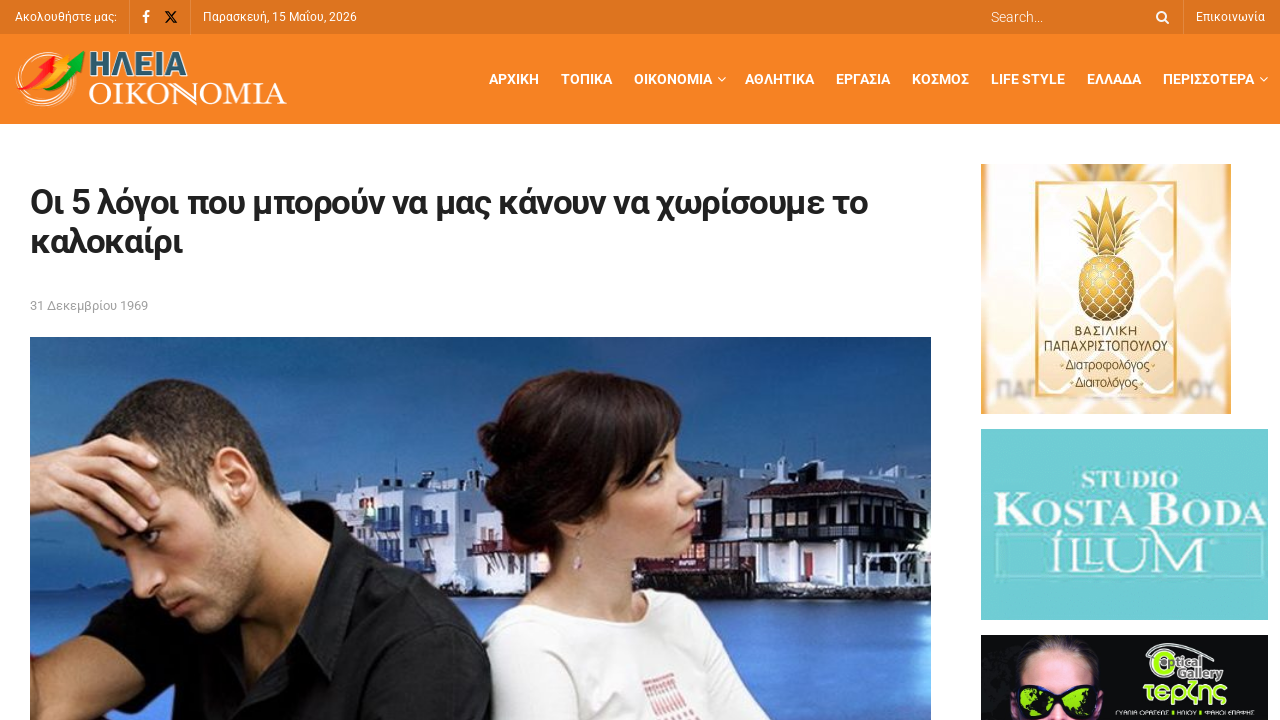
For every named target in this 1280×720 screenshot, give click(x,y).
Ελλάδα (1114, 79)
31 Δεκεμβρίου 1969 (89, 305)
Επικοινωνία (1230, 17)
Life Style (1028, 79)
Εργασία (863, 79)
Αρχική (514, 79)
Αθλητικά (779, 79)
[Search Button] (1159, 17)
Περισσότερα (1208, 79)
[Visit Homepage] (151, 79)
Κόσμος (940, 79)
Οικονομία (673, 79)
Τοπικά (586, 79)
